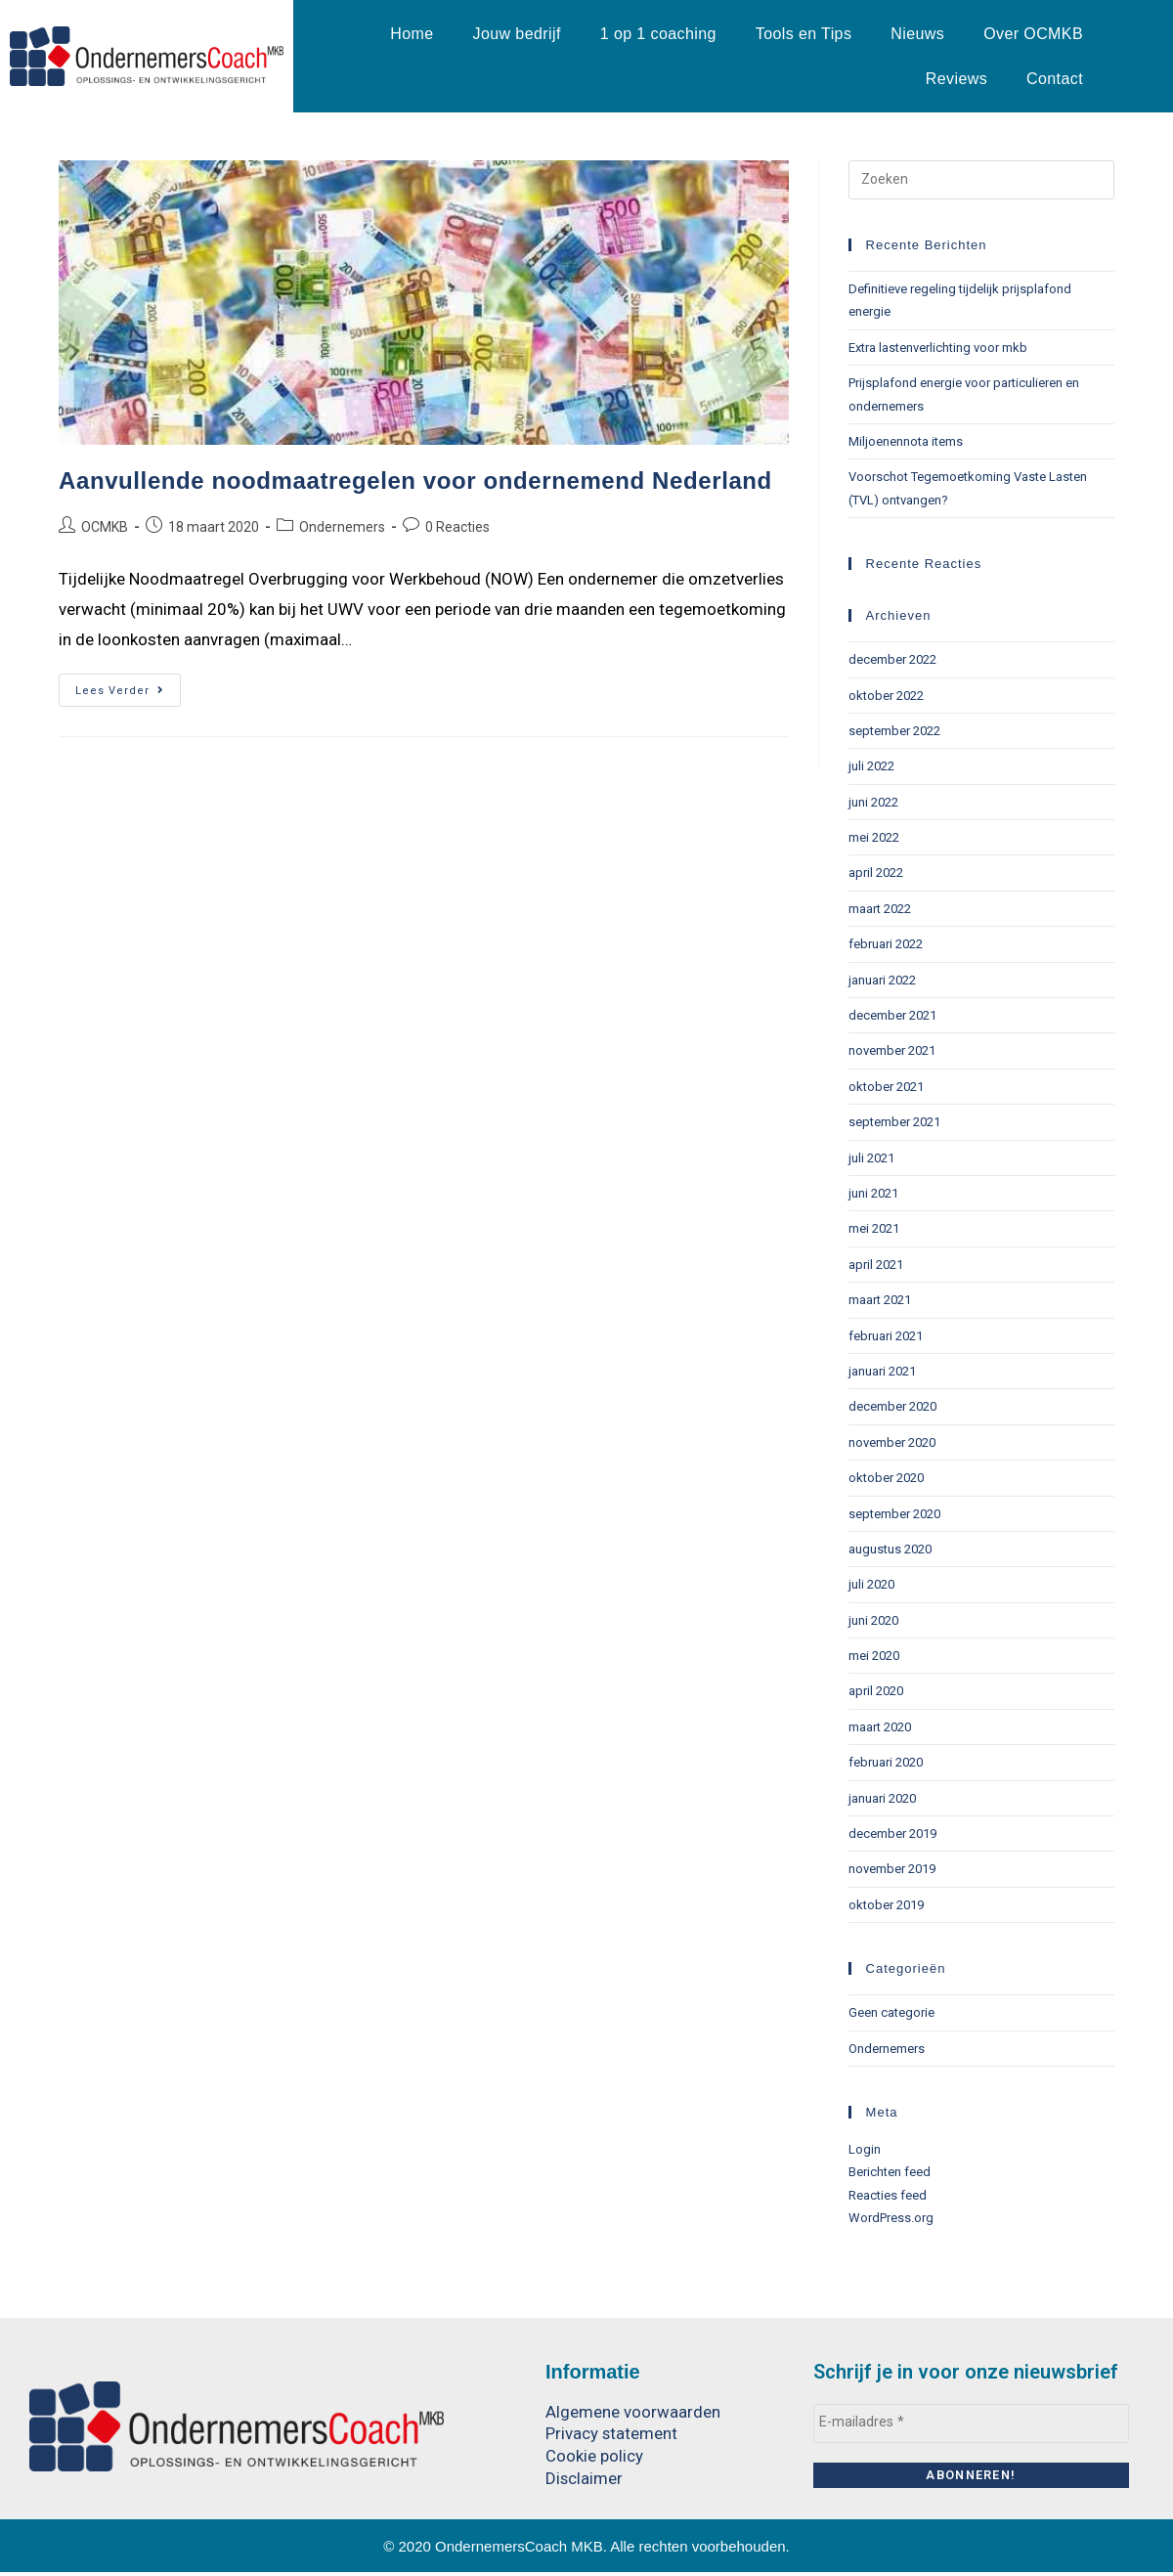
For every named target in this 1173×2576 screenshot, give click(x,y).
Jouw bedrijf (517, 33)
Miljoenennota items (905, 441)
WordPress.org (891, 2217)
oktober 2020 (886, 1477)
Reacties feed (887, 2195)
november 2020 (891, 1442)
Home (411, 33)
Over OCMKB (1033, 33)
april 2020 (875, 1690)
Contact (1054, 78)
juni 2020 (873, 1620)
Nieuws (917, 33)
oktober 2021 (886, 1086)
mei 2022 (873, 837)
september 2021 (894, 1121)
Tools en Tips (804, 33)
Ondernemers (342, 527)
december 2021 (892, 1015)
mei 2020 (873, 1655)
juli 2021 (871, 1158)
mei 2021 (873, 1228)
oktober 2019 (886, 1905)
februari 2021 (885, 1336)
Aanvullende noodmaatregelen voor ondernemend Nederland (415, 480)
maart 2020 (879, 1727)
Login (864, 2149)
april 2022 (875, 872)
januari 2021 (882, 1371)
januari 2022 (882, 980)
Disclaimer (584, 2476)
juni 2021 (873, 1193)
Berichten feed (889, 2171)
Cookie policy (594, 2455)
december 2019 (892, 1833)
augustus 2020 (890, 1549)
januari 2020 (882, 1798)
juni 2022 (873, 802)
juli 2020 (871, 1584)
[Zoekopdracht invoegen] (981, 179)
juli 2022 (871, 766)
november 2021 (891, 1050)
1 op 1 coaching (658, 33)
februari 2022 (885, 944)
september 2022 (894, 730)
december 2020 (892, 1406)
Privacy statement (611, 2433)
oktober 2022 (886, 695)
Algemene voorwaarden (632, 2412)
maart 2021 (879, 1299)
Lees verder (128, 685)
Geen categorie (891, 2012)
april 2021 (875, 1264)
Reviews (956, 78)
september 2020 (894, 1513)
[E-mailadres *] (971, 2422)
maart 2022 (879, 908)
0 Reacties (457, 527)
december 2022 (892, 659)
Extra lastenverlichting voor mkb (937, 347)
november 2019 (891, 1868)
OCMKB (104, 527)
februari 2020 (885, 1762)
